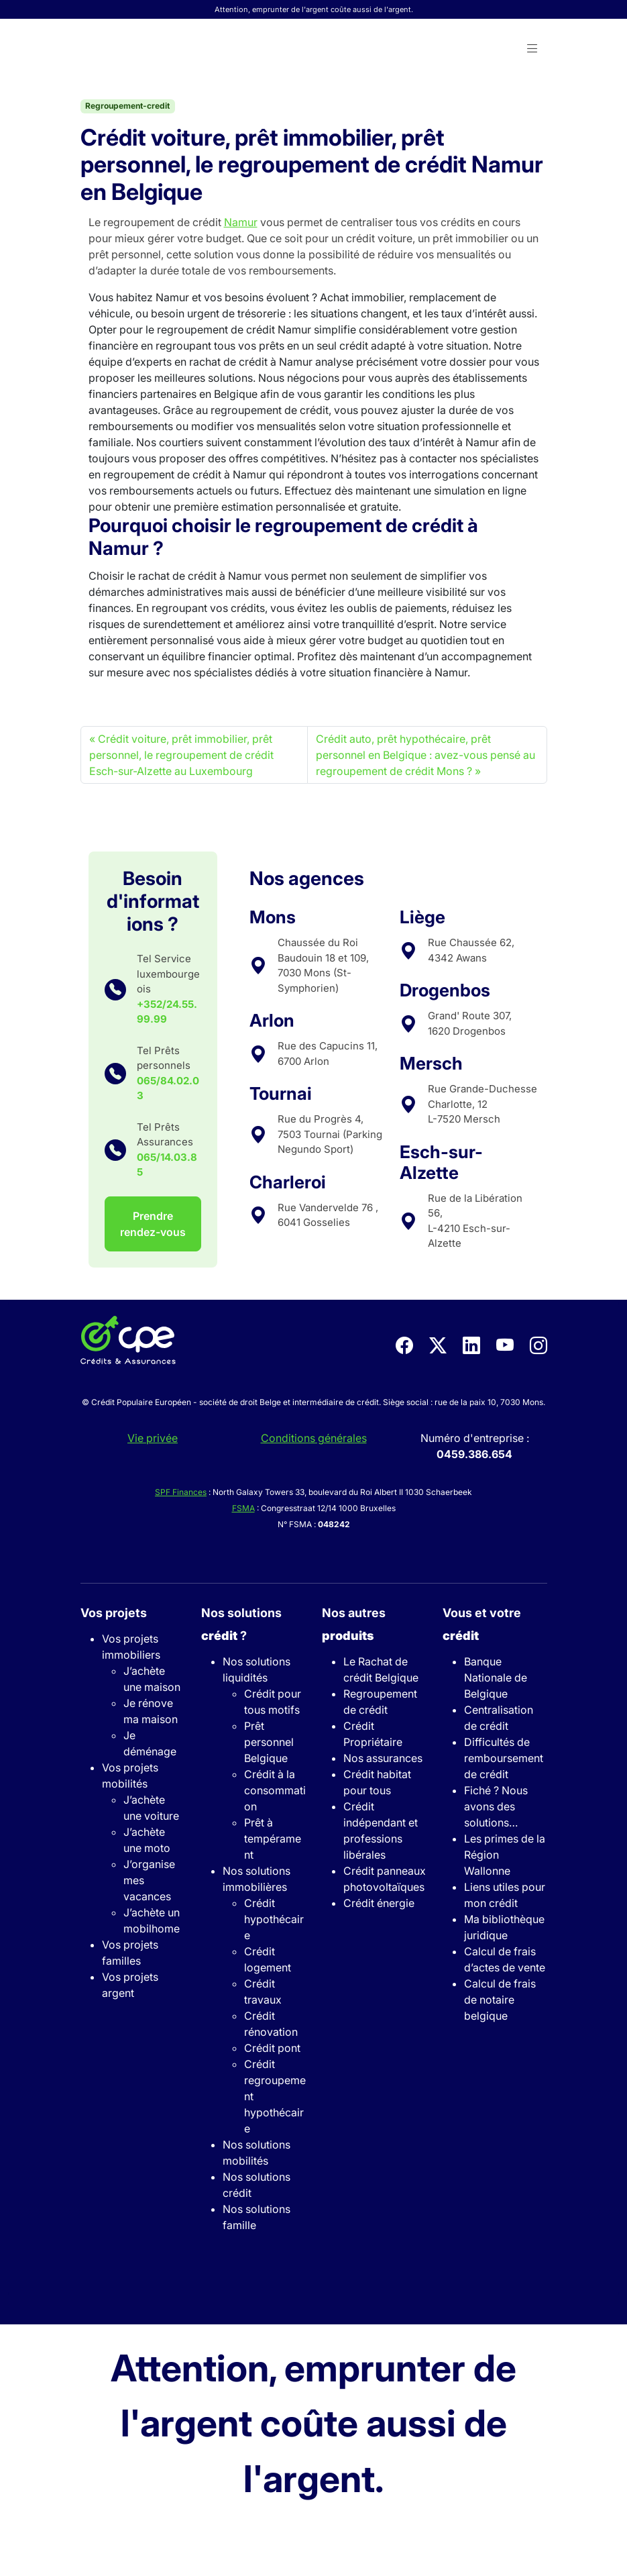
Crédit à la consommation (275, 1790)
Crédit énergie (378, 1903)
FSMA (243, 1508)
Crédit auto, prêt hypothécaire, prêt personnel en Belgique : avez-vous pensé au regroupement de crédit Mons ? (425, 755)
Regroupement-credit (127, 106)
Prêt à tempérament (272, 1838)
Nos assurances (382, 1758)
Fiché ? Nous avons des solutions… (496, 1806)
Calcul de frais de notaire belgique (500, 1999)
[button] (532, 49)
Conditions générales (314, 1438)
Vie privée (152, 1438)
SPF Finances (181, 1492)
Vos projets (113, 1613)
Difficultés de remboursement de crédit (503, 1758)
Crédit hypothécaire (274, 1919)
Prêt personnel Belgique (269, 1742)
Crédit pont (272, 2048)
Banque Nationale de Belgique (495, 1677)
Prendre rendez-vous (153, 1224)
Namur (241, 222)
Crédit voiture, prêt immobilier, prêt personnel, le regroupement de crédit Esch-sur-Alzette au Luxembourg (181, 755)
